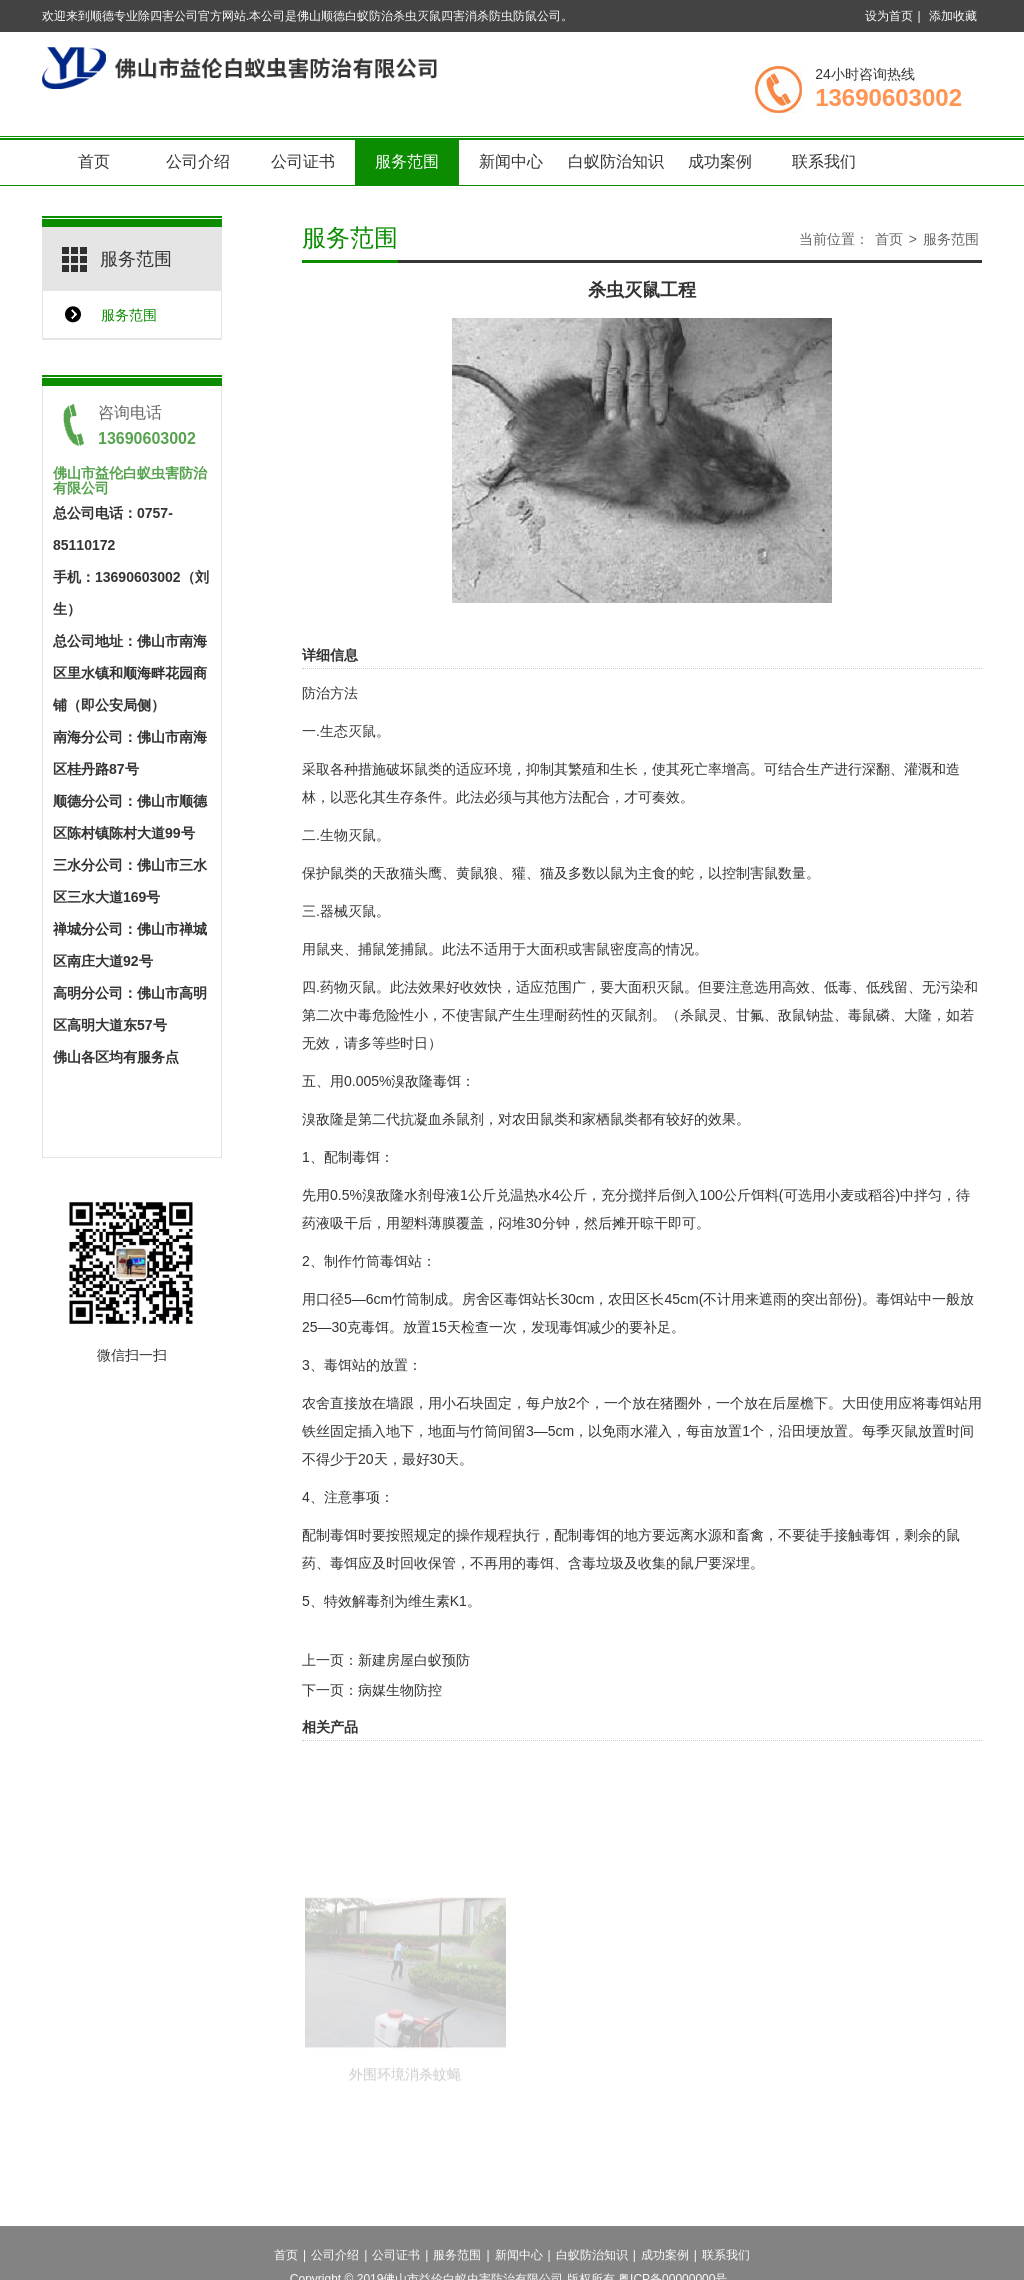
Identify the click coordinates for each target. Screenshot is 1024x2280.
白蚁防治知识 (616, 161)
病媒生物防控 (400, 1690)
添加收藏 (953, 16)
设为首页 (889, 16)
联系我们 (824, 161)
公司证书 (303, 161)
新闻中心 (511, 161)
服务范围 (407, 161)
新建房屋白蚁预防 (414, 1660)
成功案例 (720, 161)
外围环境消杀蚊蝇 (405, 2111)
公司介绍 (198, 161)
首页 (94, 161)
